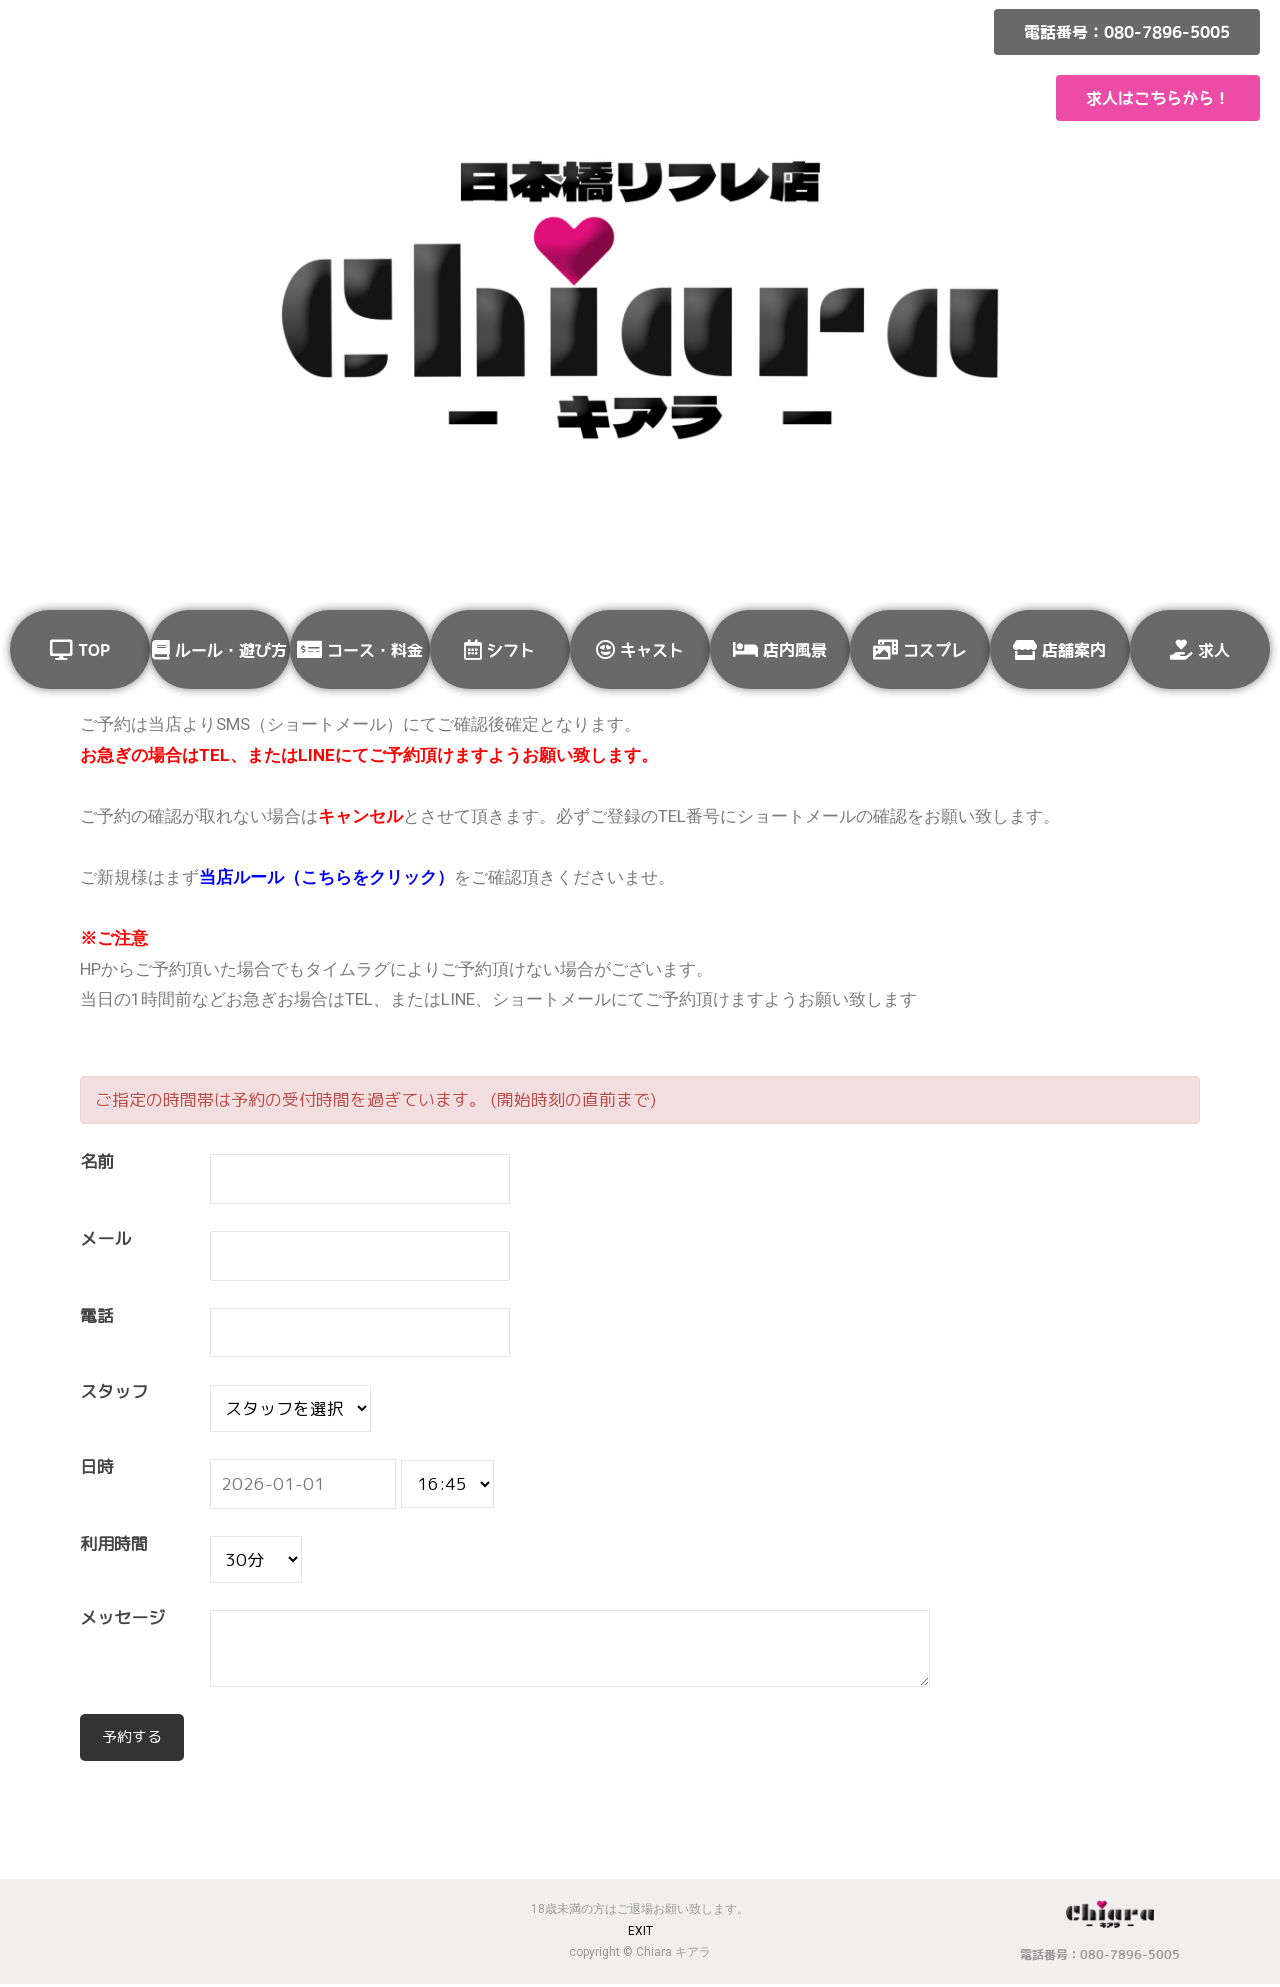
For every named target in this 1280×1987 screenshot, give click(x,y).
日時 (97, 1467)
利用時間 (114, 1544)
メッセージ (122, 1618)
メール (105, 1239)
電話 (97, 1316)
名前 (97, 1162)
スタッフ (114, 1392)
